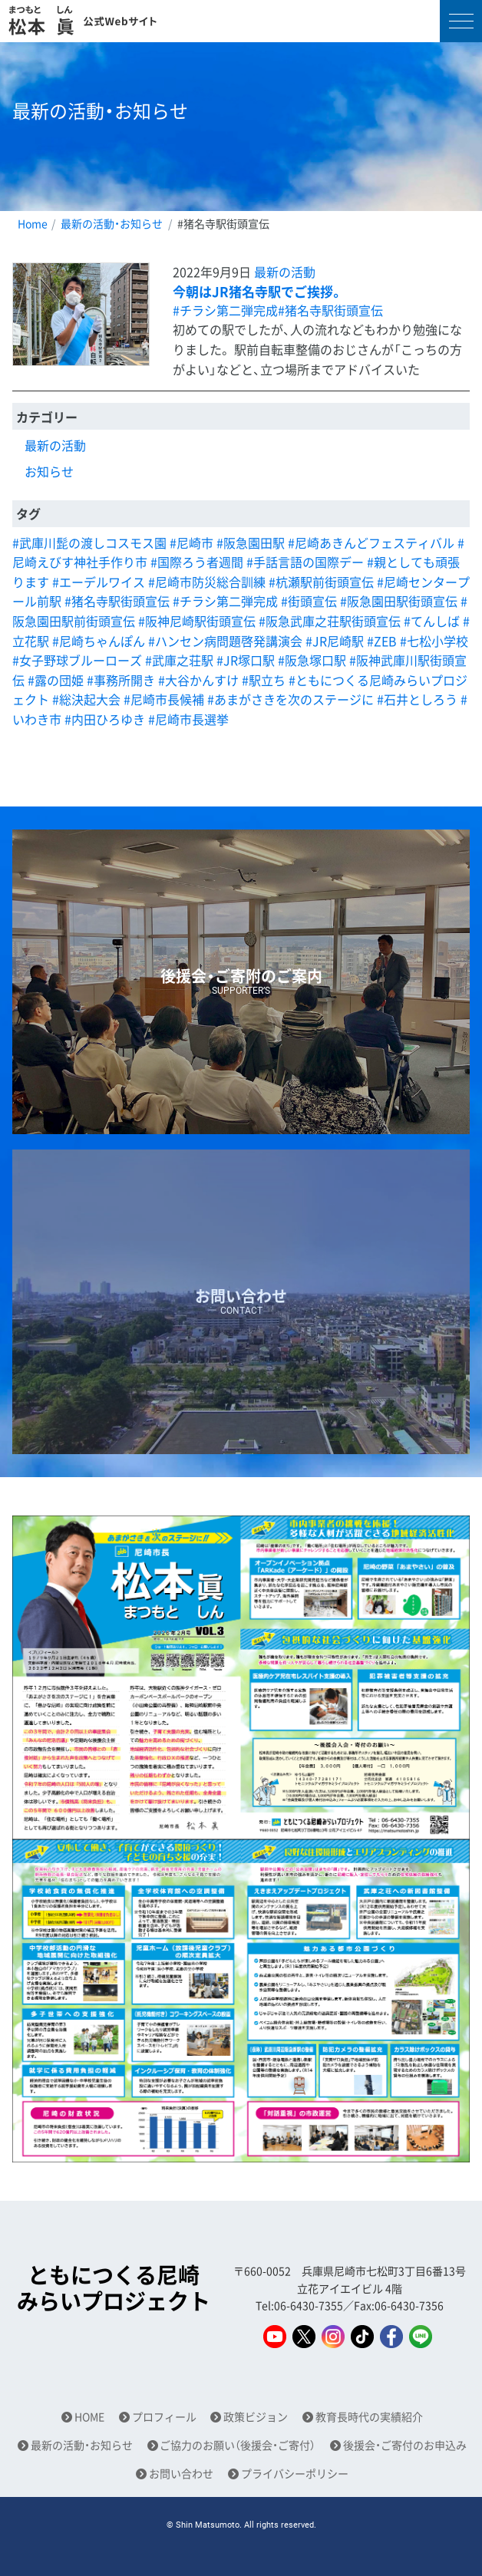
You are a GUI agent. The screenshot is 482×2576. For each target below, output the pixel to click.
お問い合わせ (181, 2473)
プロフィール (164, 2416)
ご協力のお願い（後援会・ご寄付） (237, 2445)
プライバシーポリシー (294, 2473)
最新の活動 (284, 271)
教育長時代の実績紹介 (369, 2416)
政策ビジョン (255, 2416)
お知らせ (49, 471)
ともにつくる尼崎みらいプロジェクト (113, 2288)
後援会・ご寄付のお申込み (405, 2445)
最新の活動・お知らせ (112, 223)
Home (33, 223)
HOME (89, 2416)
